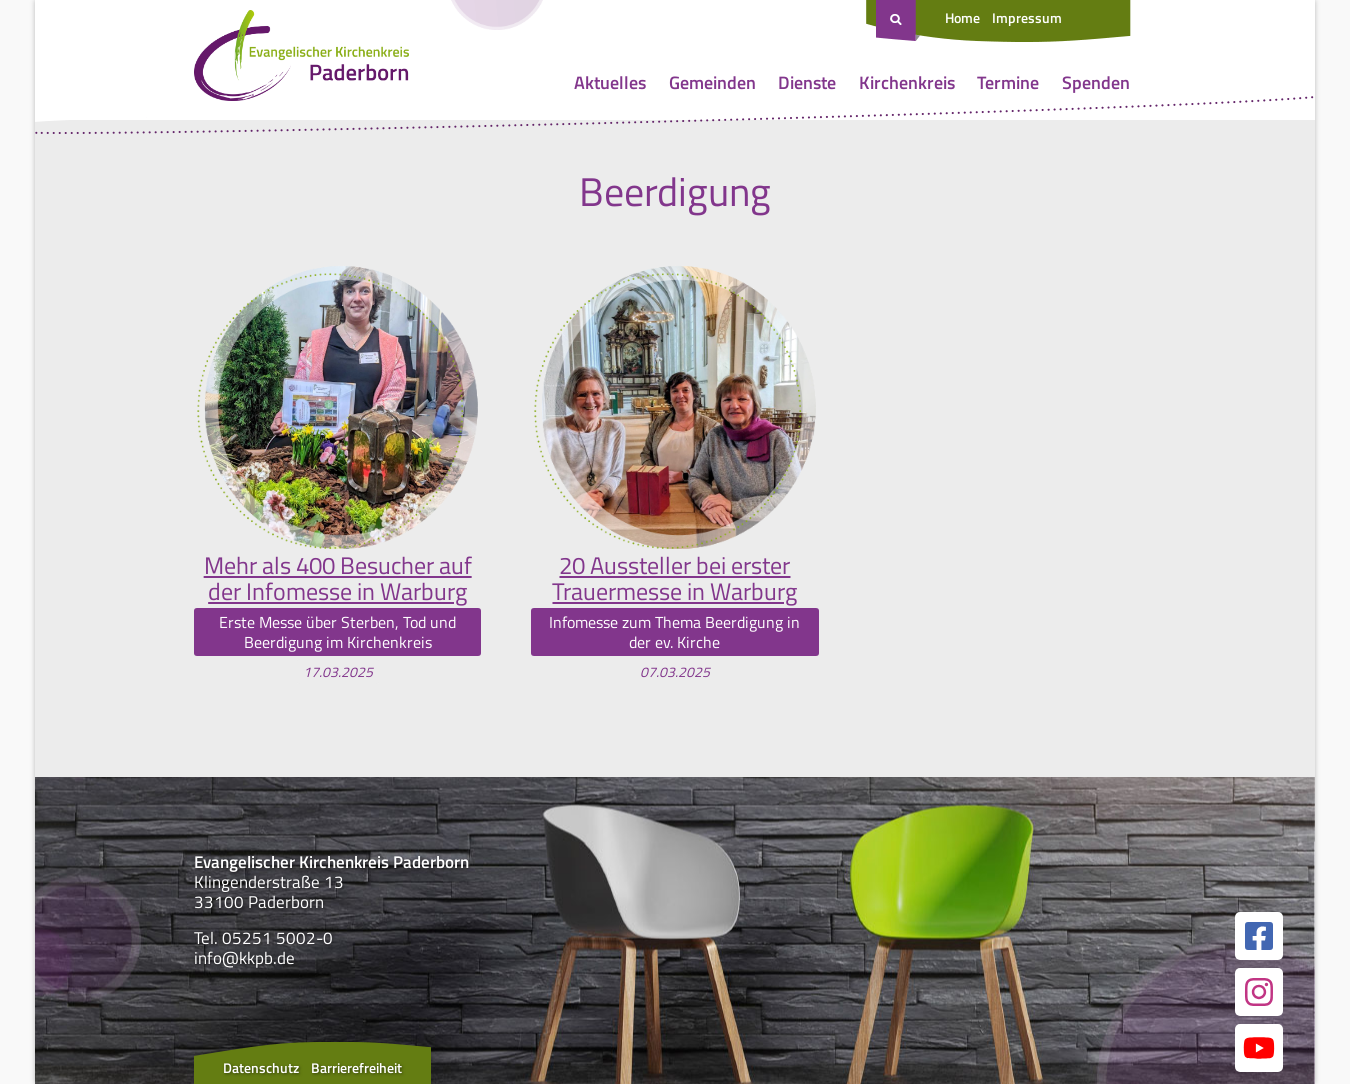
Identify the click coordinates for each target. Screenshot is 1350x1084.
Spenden (1096, 82)
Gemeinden (712, 82)
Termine (1008, 82)
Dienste (807, 82)
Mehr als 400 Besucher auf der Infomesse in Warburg (338, 578)
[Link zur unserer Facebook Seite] (1259, 936)
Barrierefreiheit (356, 1067)
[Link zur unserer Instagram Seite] (1259, 992)
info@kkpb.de (244, 958)
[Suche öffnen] (898, 21)
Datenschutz (261, 1067)
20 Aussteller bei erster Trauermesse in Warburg (674, 578)
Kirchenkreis (907, 82)
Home (962, 17)
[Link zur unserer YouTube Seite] (1259, 1048)
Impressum (1027, 17)
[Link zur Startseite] (301, 60)
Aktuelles (610, 82)
